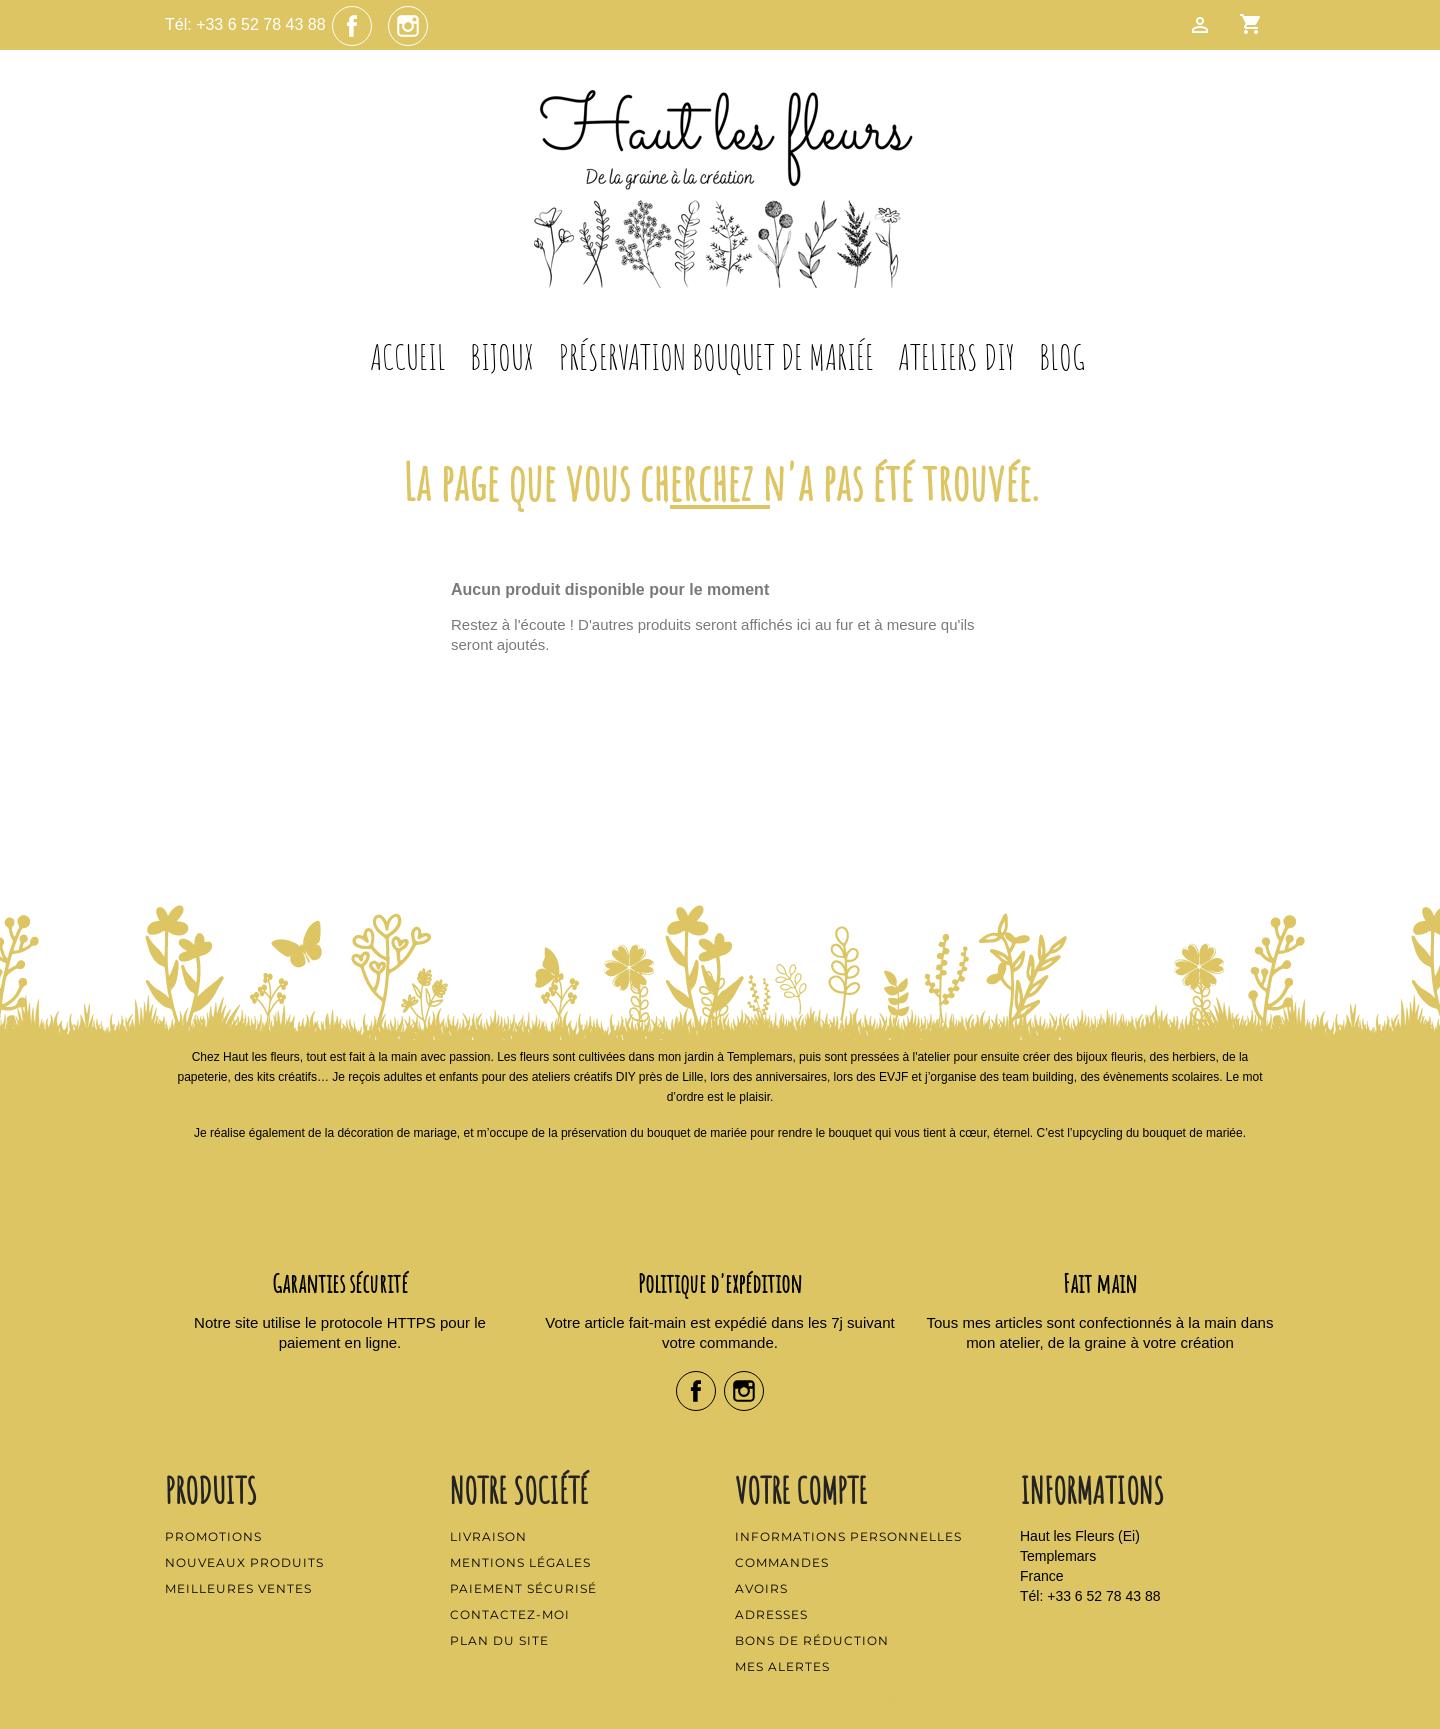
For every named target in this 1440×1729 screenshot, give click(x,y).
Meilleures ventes (238, 1588)
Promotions (213, 1536)
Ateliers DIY (956, 357)
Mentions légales (520, 1562)
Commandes (782, 1562)
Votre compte (801, 1490)
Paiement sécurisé (523, 1588)
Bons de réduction (812, 1640)
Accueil (408, 357)
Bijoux (502, 357)
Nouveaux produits (244, 1562)
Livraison (488, 1536)
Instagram (408, 26)
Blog (1062, 357)
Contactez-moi (510, 1614)
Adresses (771, 1614)
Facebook (352, 26)
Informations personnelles (848, 1536)
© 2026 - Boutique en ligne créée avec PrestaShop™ (720, 1702)
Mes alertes (782, 1666)
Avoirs (761, 1588)
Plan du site (499, 1640)
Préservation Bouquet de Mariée (716, 357)
